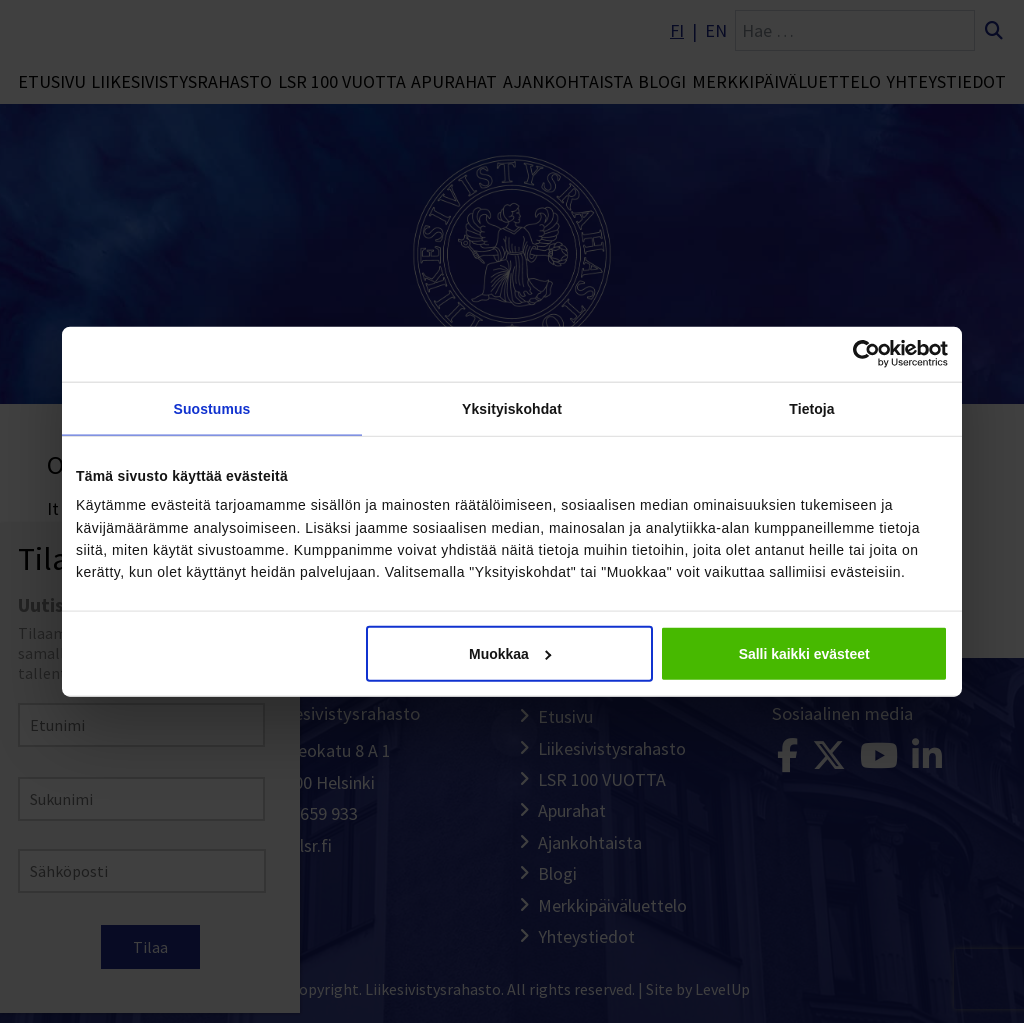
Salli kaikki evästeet (804, 654)
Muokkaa (510, 654)
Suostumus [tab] (212, 409)
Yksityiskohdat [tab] (512, 409)
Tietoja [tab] (811, 409)
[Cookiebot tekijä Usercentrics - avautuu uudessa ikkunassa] (860, 354)
